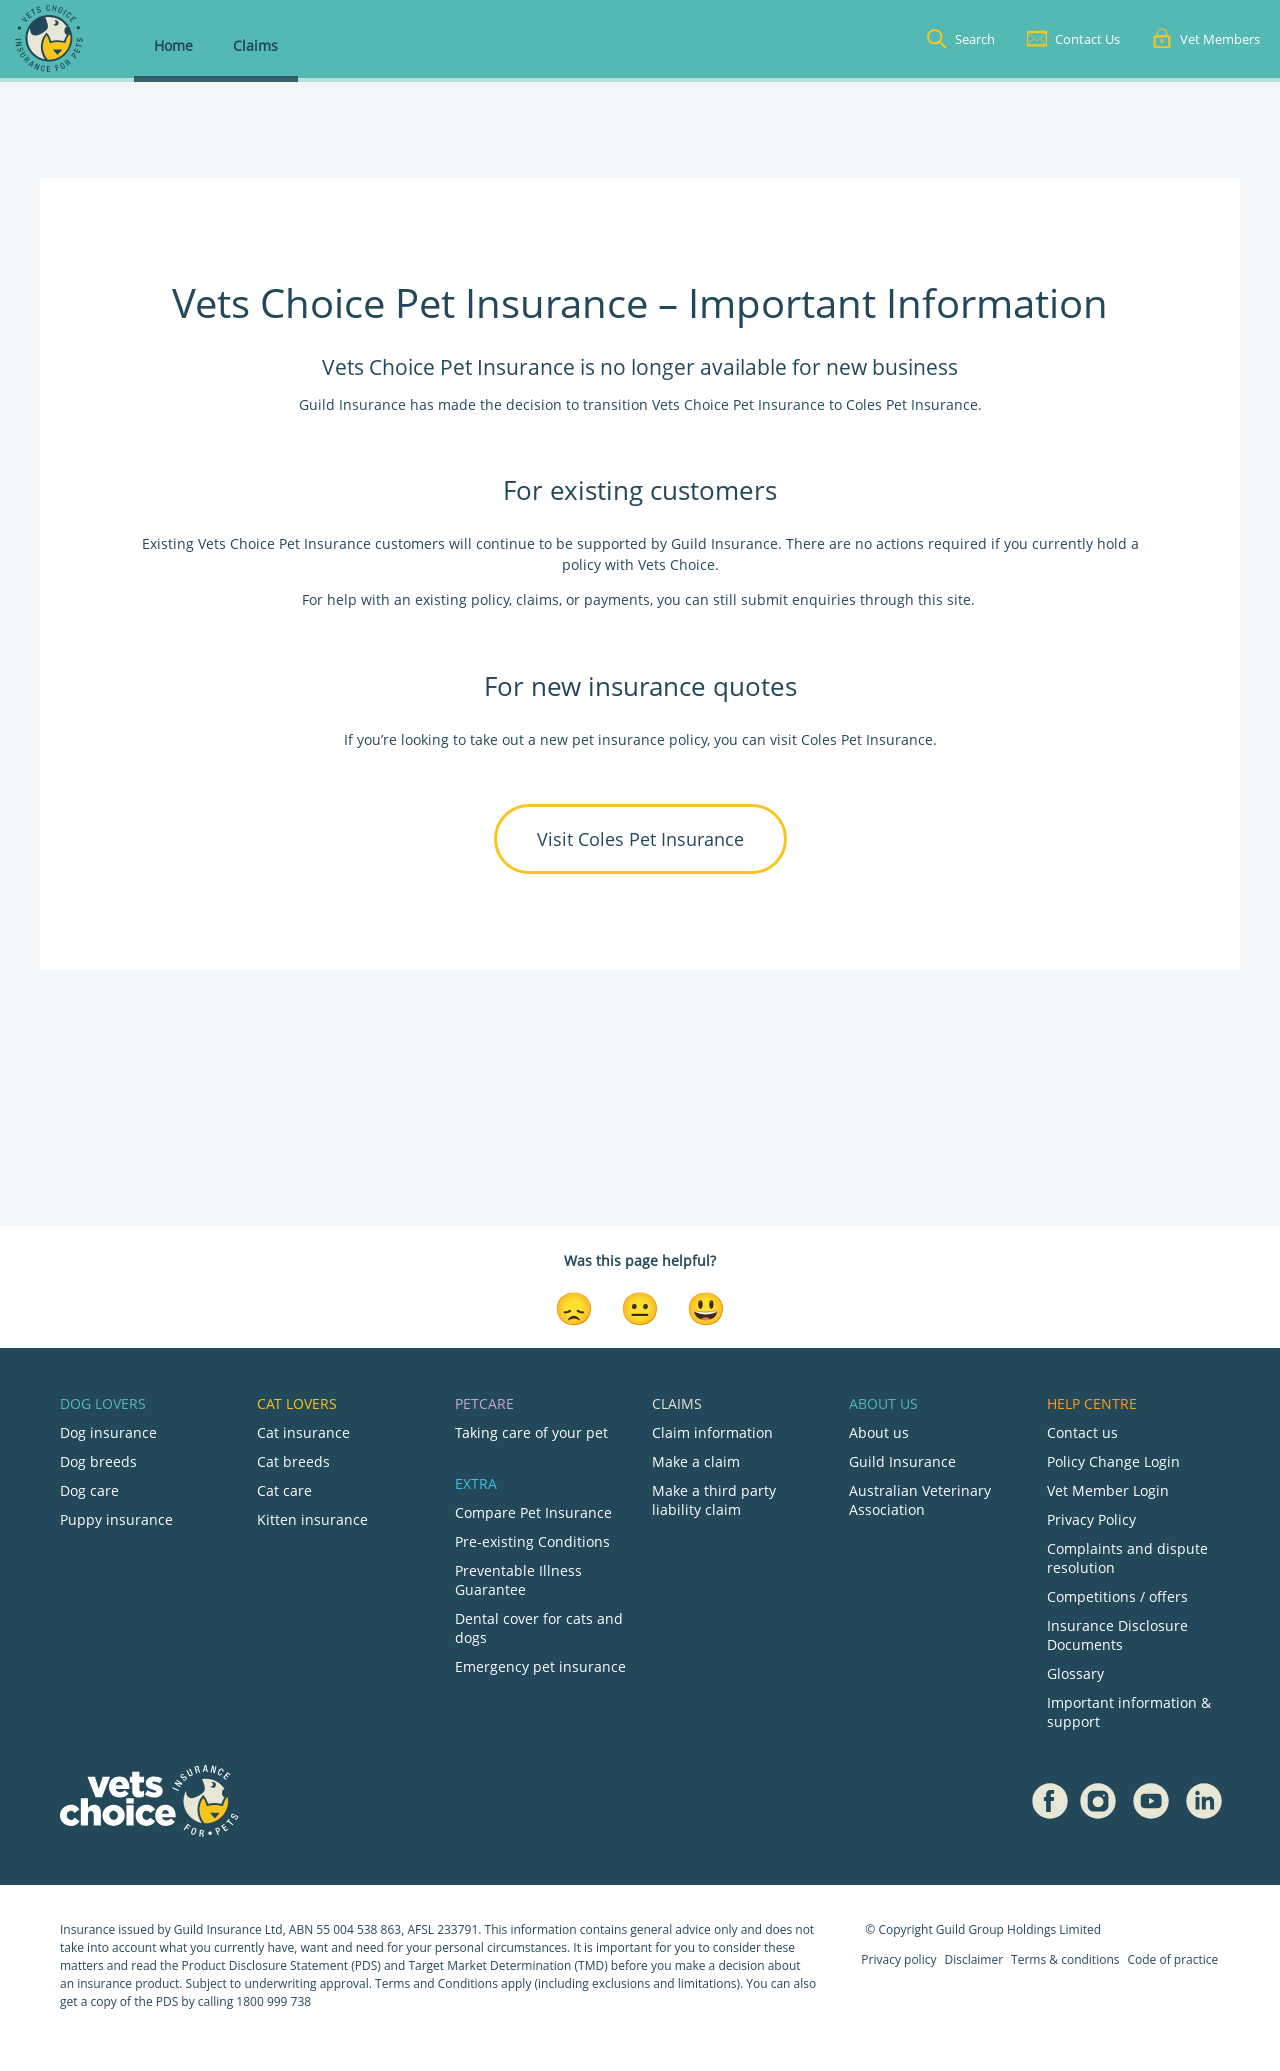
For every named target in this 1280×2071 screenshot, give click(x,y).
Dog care (89, 1490)
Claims (255, 45)
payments (617, 599)
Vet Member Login (1108, 1490)
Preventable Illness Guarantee (518, 1580)
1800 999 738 (273, 2001)
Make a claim (696, 1461)
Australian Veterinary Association (920, 1500)
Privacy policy (898, 1959)
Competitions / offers (1117, 1596)
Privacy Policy (1091, 1519)
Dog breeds (98, 1461)
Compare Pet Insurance (533, 1512)
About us (879, 1432)
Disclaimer (973, 1959)
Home (173, 45)
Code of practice (1172, 1959)
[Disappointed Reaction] (574, 1307)
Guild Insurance (902, 1461)
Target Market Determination (489, 1965)
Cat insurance (303, 1432)
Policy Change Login (1113, 1461)
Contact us (1082, 1432)
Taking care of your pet (531, 1432)
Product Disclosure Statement (267, 1965)
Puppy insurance (116, 1519)
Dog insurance (108, 1432)
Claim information (712, 1432)
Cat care (284, 1490)
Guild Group (970, 1929)
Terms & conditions (1065, 1959)
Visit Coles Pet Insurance (640, 839)
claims (537, 599)
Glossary (1075, 1673)
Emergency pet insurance (540, 1666)
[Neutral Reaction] (640, 1307)
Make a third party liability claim (714, 1500)
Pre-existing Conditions (532, 1541)
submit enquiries (796, 599)
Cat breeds (293, 1461)
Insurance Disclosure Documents (1117, 1635)
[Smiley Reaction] (706, 1307)
